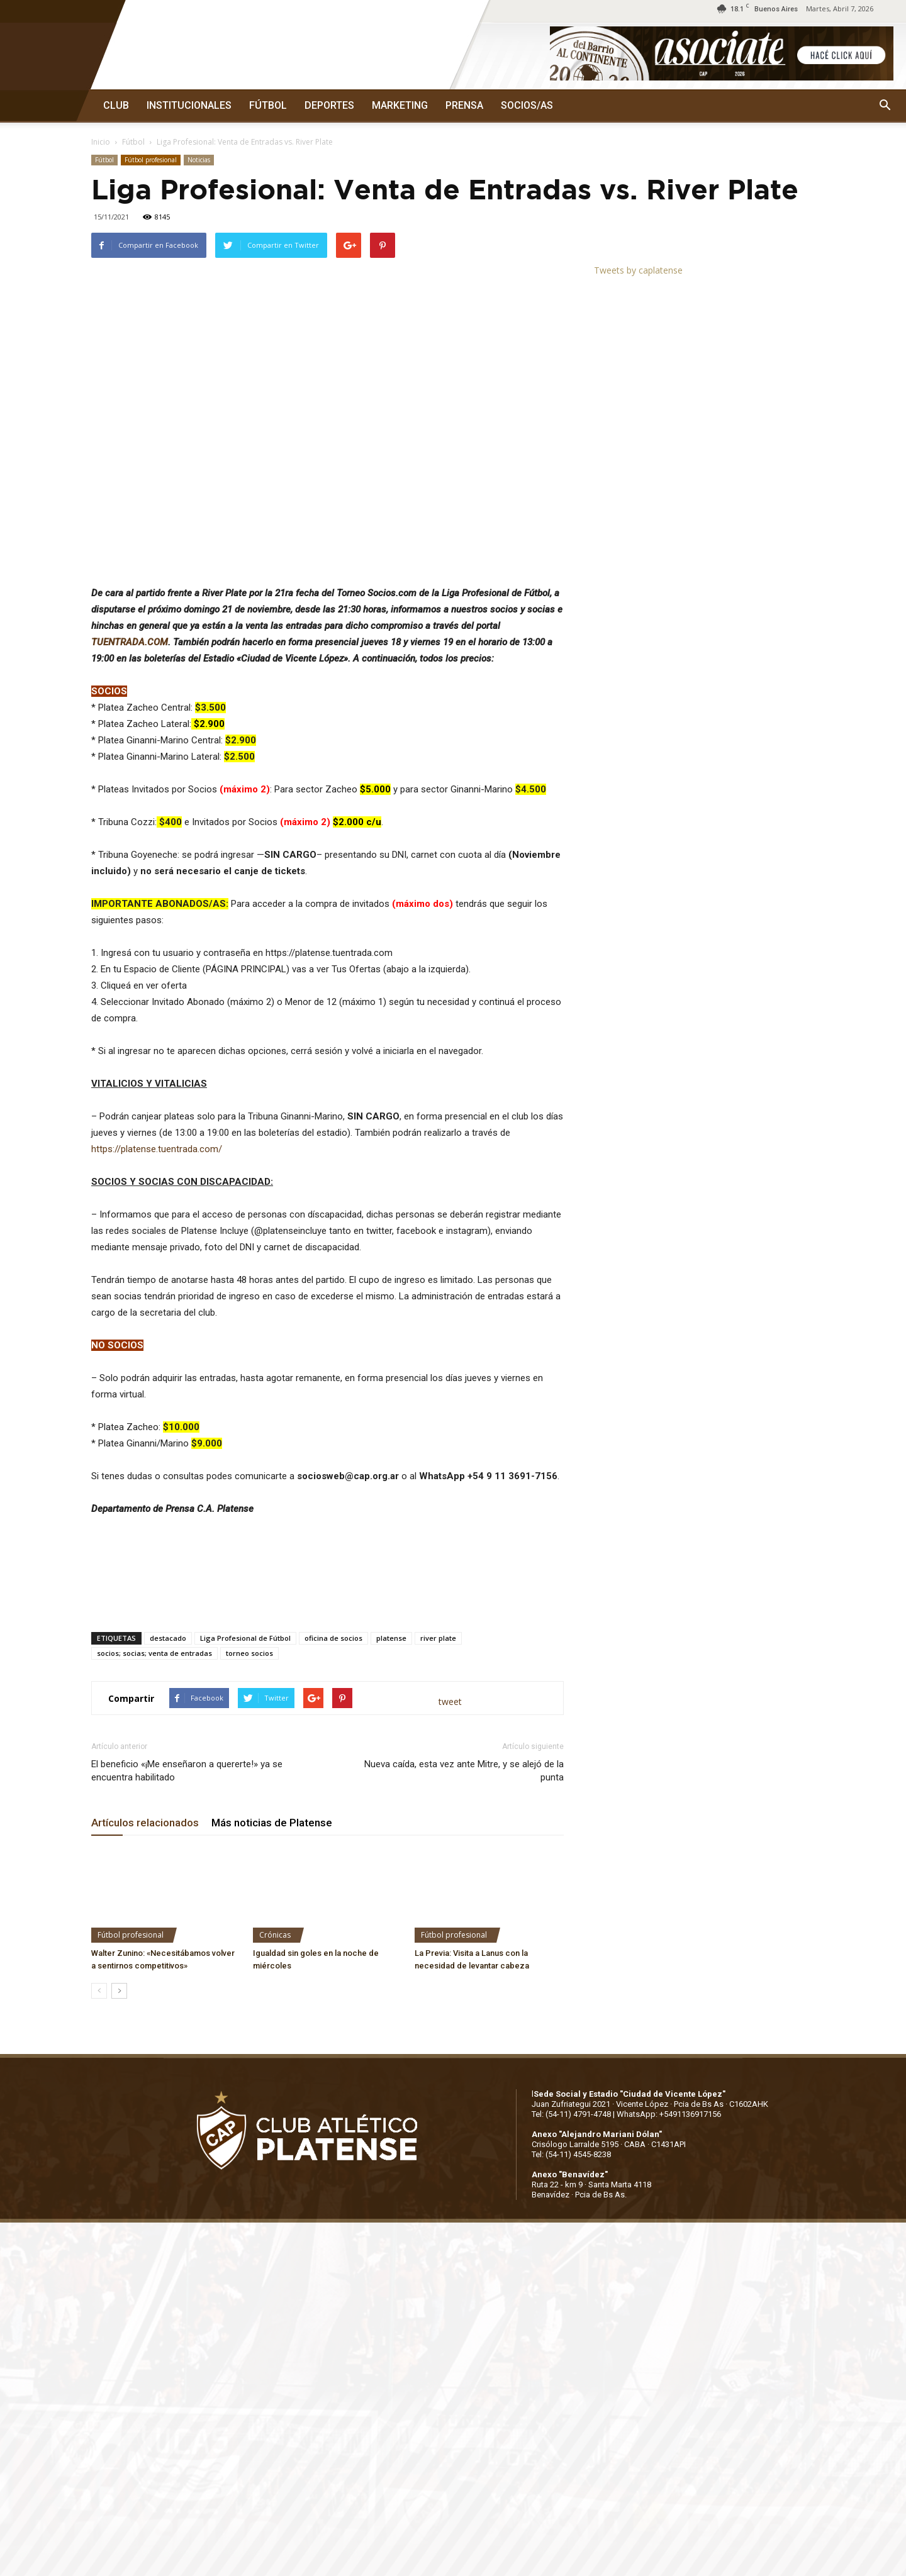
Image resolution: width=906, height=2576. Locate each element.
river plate (438, 1638)
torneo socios (249, 1653)
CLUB (116, 105)
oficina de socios (333, 1638)
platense (391, 1638)
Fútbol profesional (151, 159)
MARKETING (400, 105)
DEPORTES (329, 105)
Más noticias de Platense (271, 1822)
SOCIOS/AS (527, 105)
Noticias (198, 159)
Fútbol (133, 141)
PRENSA (464, 105)
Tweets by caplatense (638, 270)
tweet (450, 1701)
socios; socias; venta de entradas (154, 1653)
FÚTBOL (268, 105)
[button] (885, 106)
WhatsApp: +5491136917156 (669, 2114)
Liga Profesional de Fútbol (245, 1638)
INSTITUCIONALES (189, 105)
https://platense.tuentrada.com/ (156, 1149)
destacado (168, 1638)
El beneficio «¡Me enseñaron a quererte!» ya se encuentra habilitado (186, 1770)
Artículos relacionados (145, 1822)
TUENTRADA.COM (129, 642)
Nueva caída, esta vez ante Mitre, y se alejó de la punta (464, 1770)
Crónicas (275, 1934)
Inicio (100, 141)
